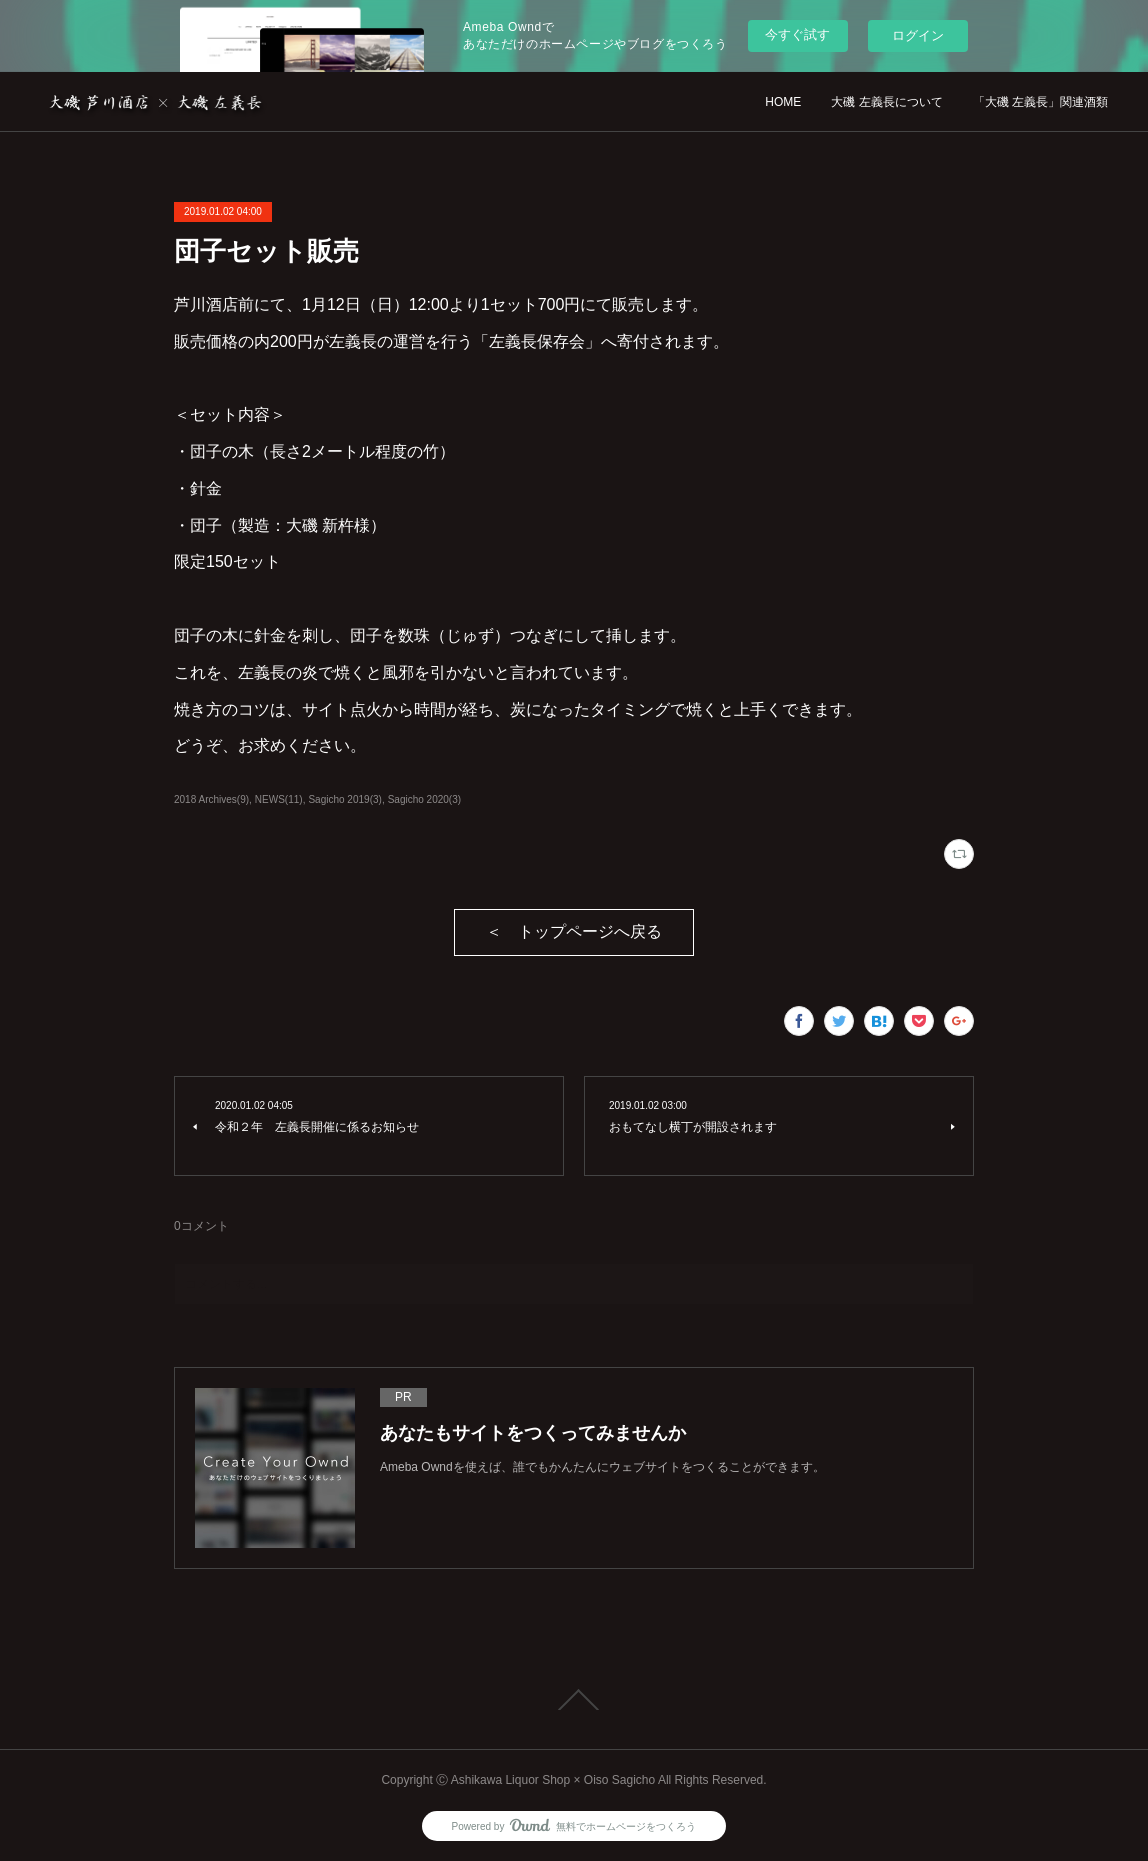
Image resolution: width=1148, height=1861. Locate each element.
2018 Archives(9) (211, 799)
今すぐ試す (797, 34)
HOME (783, 102)
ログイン (918, 35)
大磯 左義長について (886, 102)
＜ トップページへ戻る (574, 931)
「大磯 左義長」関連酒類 (1040, 102)
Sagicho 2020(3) (424, 799)
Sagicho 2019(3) (344, 799)
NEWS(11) (279, 799)
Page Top (574, 1700)
